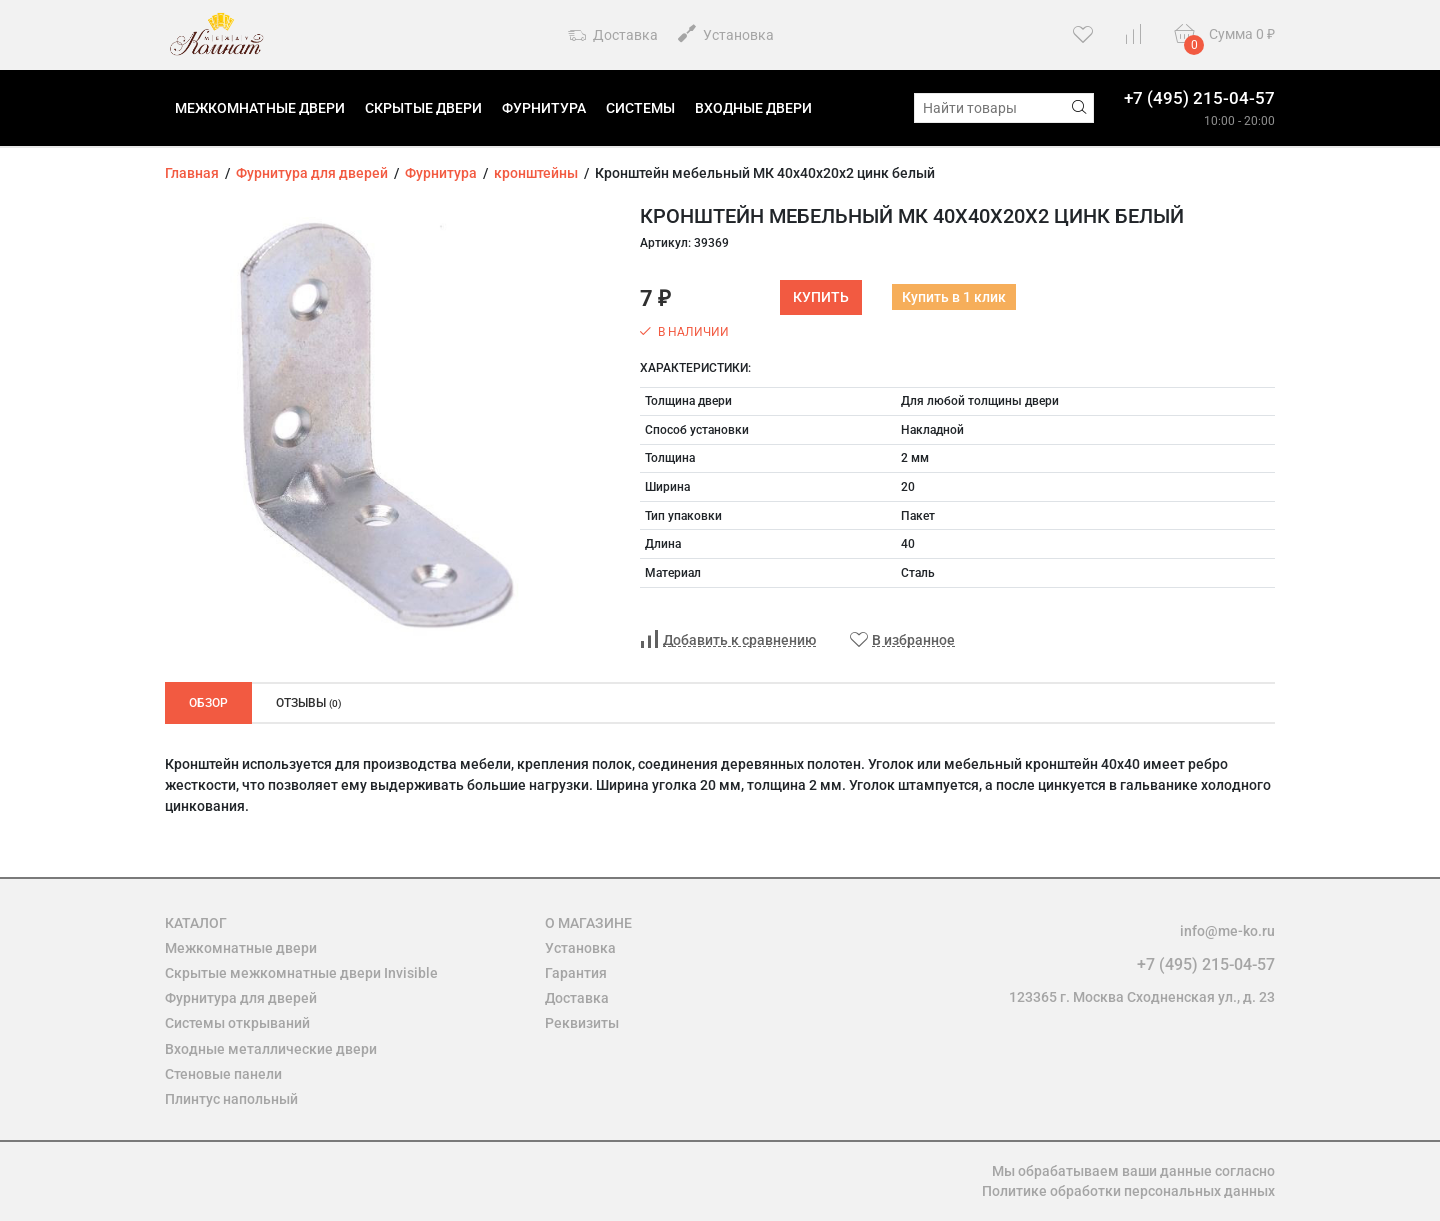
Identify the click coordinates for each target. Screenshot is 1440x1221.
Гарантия (576, 973)
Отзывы (309, 703)
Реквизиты (582, 1023)
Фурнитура (544, 108)
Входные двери (753, 108)
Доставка (613, 36)
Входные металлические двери (271, 1049)
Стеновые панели (223, 1074)
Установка (726, 33)
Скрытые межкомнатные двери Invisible (301, 973)
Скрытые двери (423, 108)
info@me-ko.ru (1227, 931)
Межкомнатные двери (260, 108)
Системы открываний (237, 1023)
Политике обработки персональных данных (1128, 1191)
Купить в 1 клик (954, 297)
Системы (640, 108)
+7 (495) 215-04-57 (1199, 98)
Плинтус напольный (231, 1099)
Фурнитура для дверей (241, 998)
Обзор (208, 703)
